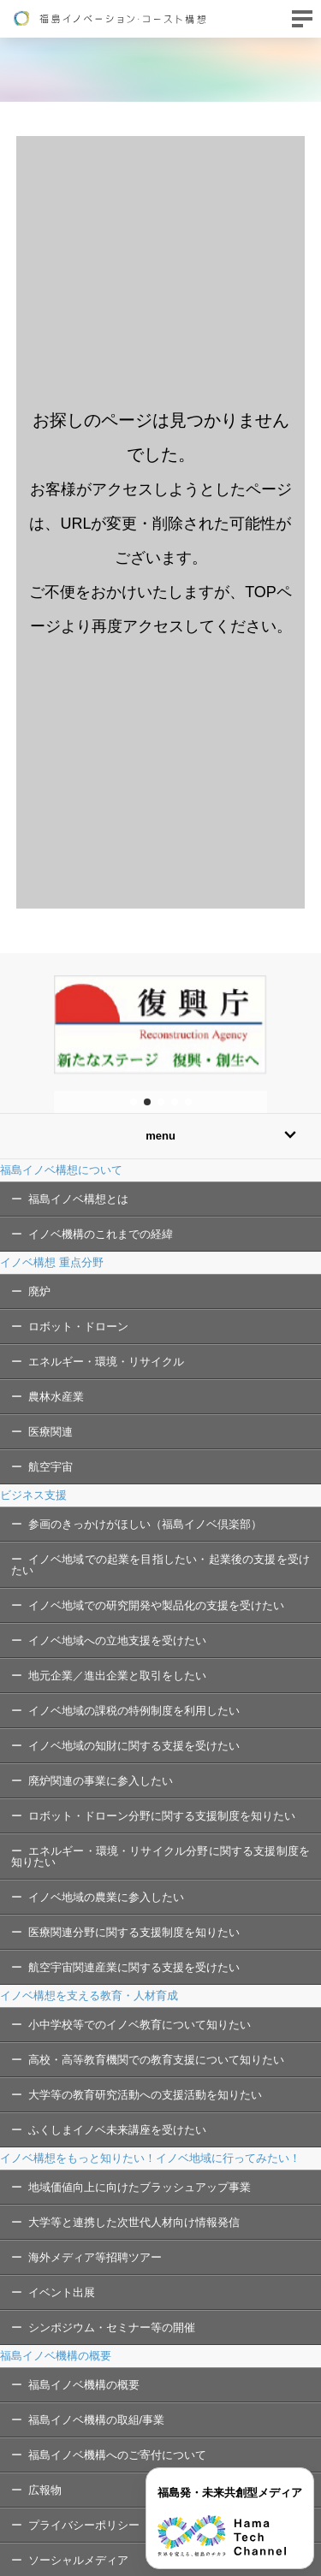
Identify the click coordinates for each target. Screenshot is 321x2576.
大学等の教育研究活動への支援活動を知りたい (145, 2094)
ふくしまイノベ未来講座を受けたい (117, 2129)
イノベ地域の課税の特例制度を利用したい (134, 1710)
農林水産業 (56, 1396)
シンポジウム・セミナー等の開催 (111, 2327)
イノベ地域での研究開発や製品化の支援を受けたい (156, 1605)
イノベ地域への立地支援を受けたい (117, 1640)
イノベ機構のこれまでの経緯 (100, 1234)
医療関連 (50, 1431)
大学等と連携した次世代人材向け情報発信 (134, 2222)
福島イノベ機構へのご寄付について (117, 2455)
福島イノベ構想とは (78, 1199)
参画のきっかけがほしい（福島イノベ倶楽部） (145, 1524)
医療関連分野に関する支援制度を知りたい (134, 1932)
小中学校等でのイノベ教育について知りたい (139, 2024)
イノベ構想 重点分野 (52, 1262)
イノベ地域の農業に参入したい (106, 1897)
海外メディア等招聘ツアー (95, 2257)
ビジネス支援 (33, 1495)
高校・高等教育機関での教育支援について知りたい (156, 2059)
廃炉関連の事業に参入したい (100, 1780)
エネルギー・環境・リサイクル (106, 1361)
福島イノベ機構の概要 (55, 2355)
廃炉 (39, 1291)
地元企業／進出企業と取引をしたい (117, 1675)
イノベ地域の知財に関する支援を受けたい (134, 1745)
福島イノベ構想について (61, 1170)
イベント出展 (61, 2292)
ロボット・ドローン (78, 1326)
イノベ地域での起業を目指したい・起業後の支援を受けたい (160, 1565)
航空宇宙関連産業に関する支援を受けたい (134, 1967)
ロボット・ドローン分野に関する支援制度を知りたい (161, 1815)
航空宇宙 (50, 1466)
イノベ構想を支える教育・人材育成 (89, 1995)
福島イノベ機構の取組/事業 (96, 2419)
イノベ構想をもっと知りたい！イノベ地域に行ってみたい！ (150, 2158)
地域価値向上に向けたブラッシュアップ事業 (139, 2187)
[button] (133, 1102)
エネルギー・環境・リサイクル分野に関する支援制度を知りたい (160, 1856)
